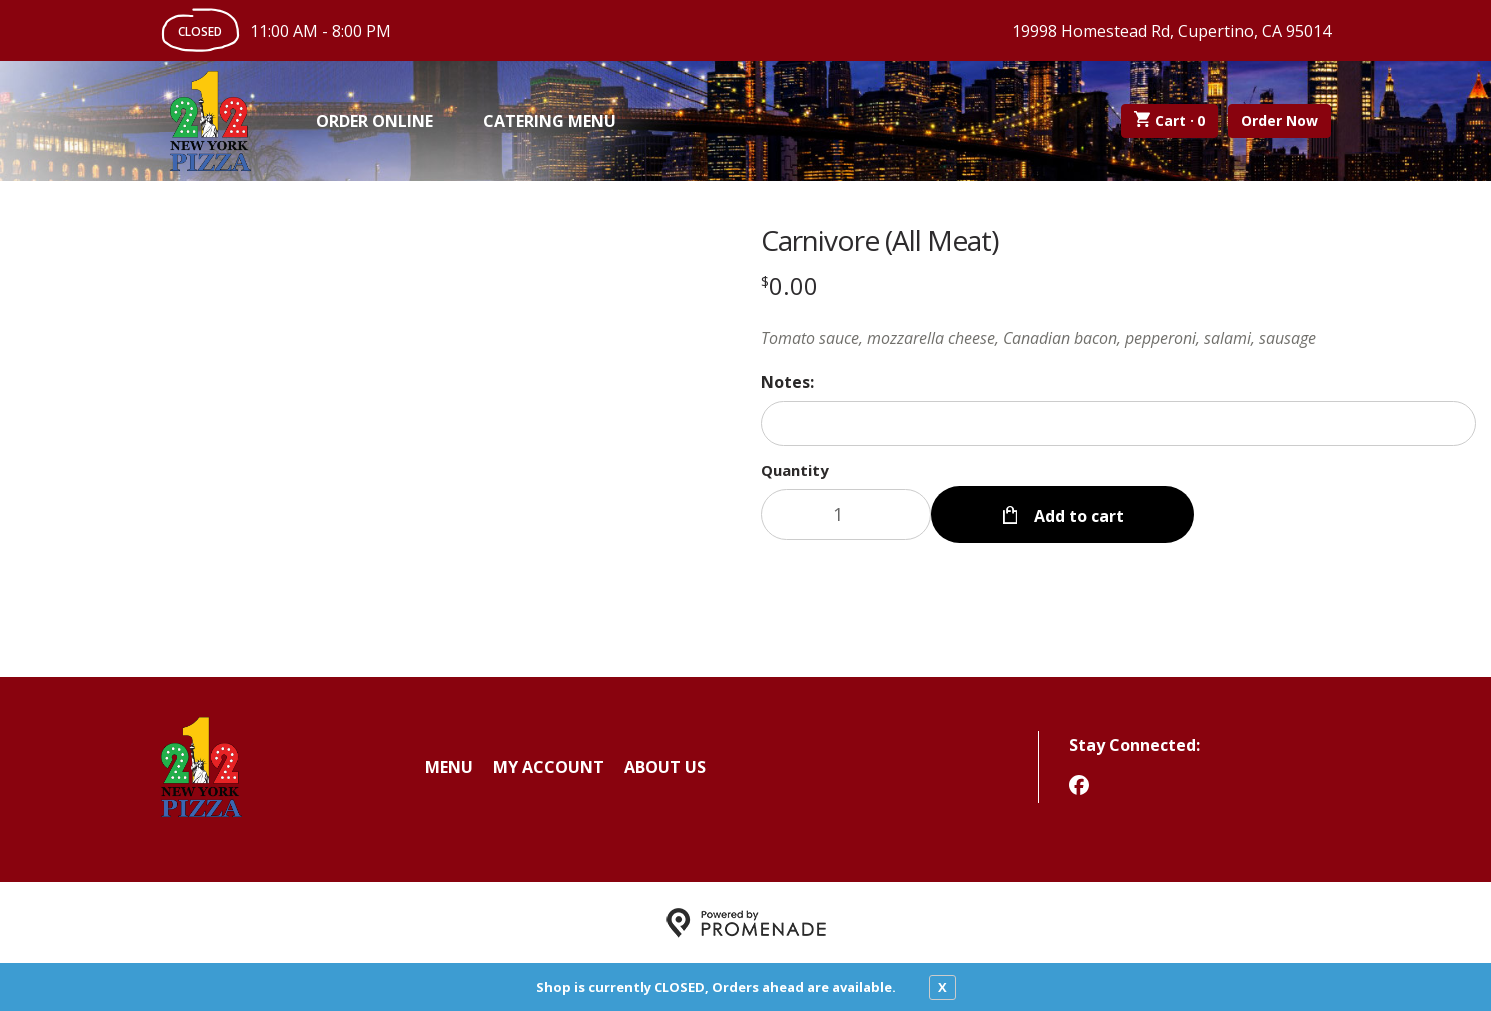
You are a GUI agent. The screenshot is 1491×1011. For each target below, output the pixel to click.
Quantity (795, 470)
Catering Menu (549, 121)
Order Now (1279, 120)
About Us (665, 766)
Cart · (1169, 121)
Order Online (374, 121)
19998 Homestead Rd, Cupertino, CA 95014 (1171, 31)
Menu (449, 766)
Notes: (787, 382)
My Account (548, 766)
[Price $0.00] (789, 285)
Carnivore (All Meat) (879, 240)
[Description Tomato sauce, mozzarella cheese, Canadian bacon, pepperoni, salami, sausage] (1119, 338)
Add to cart (1077, 514)
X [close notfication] (942, 987)
